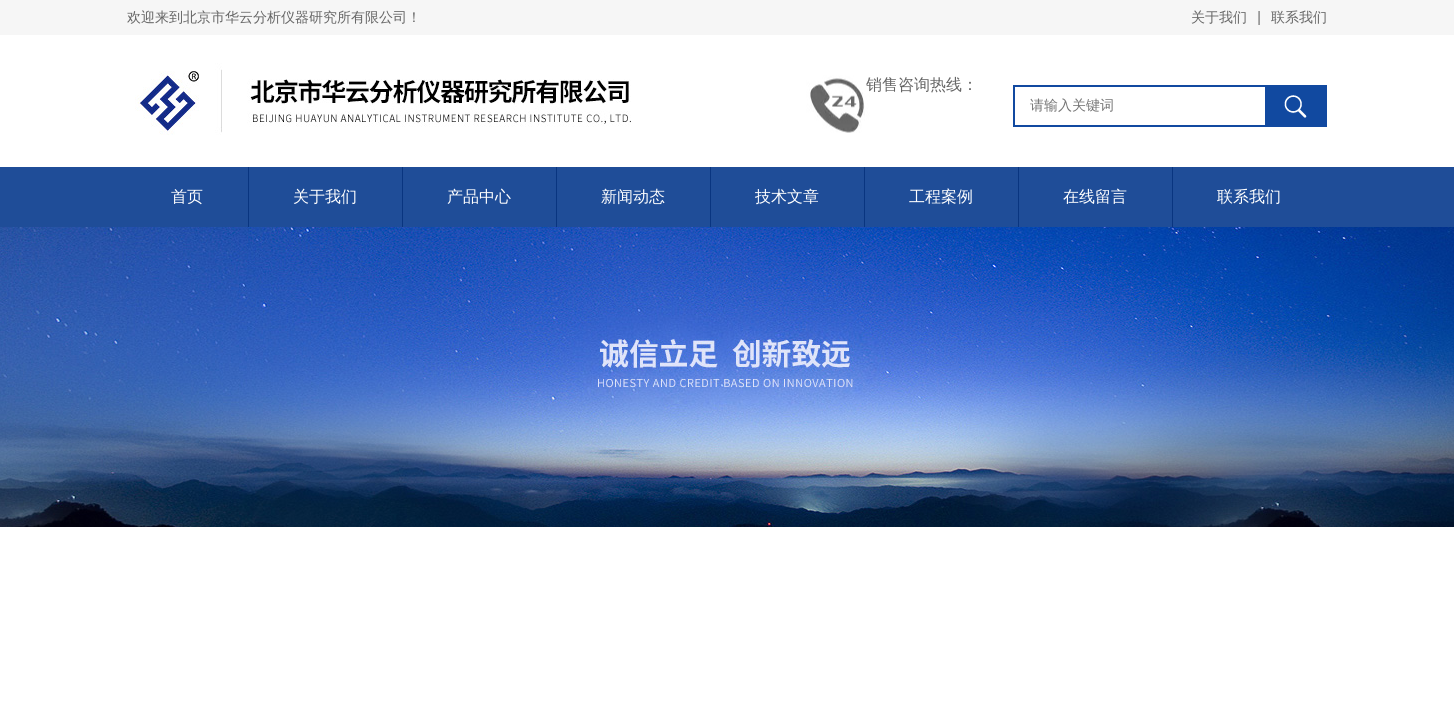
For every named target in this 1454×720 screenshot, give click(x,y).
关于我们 (1219, 17)
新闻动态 (633, 196)
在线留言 (1095, 196)
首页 (187, 196)
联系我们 (1299, 17)
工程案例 (941, 196)
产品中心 (479, 196)
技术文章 (787, 196)
